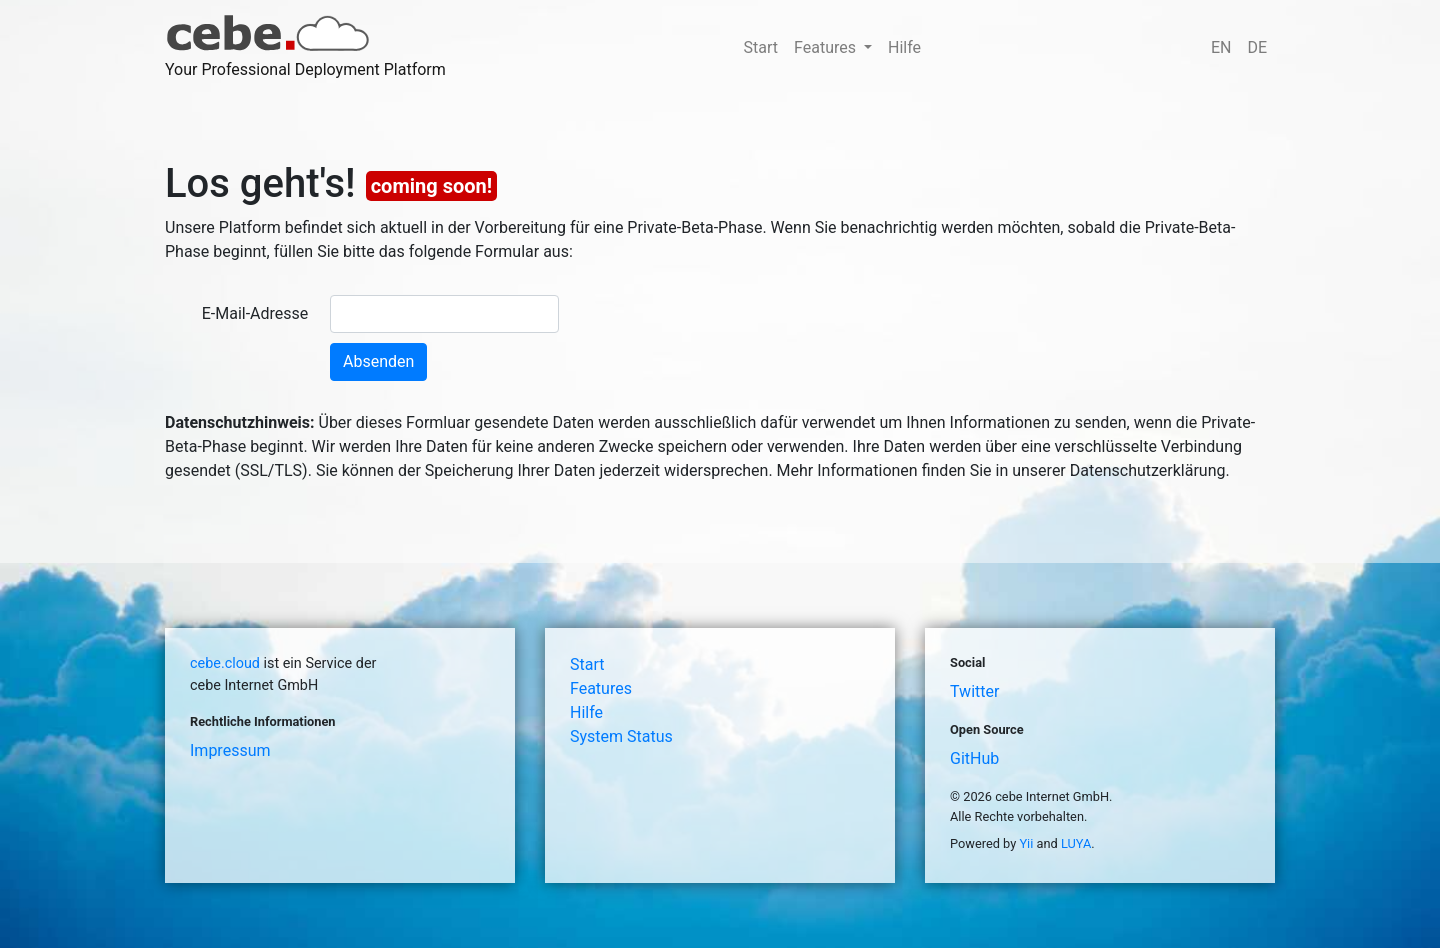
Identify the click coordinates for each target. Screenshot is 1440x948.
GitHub (974, 758)
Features (601, 688)
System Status (621, 736)
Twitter (974, 691)
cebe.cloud (225, 663)
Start (761, 47)
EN (1221, 47)
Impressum (230, 750)
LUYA (1076, 843)
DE (1257, 47)
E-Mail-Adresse (255, 313)
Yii (1026, 843)
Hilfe (904, 47)
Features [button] (827, 47)
